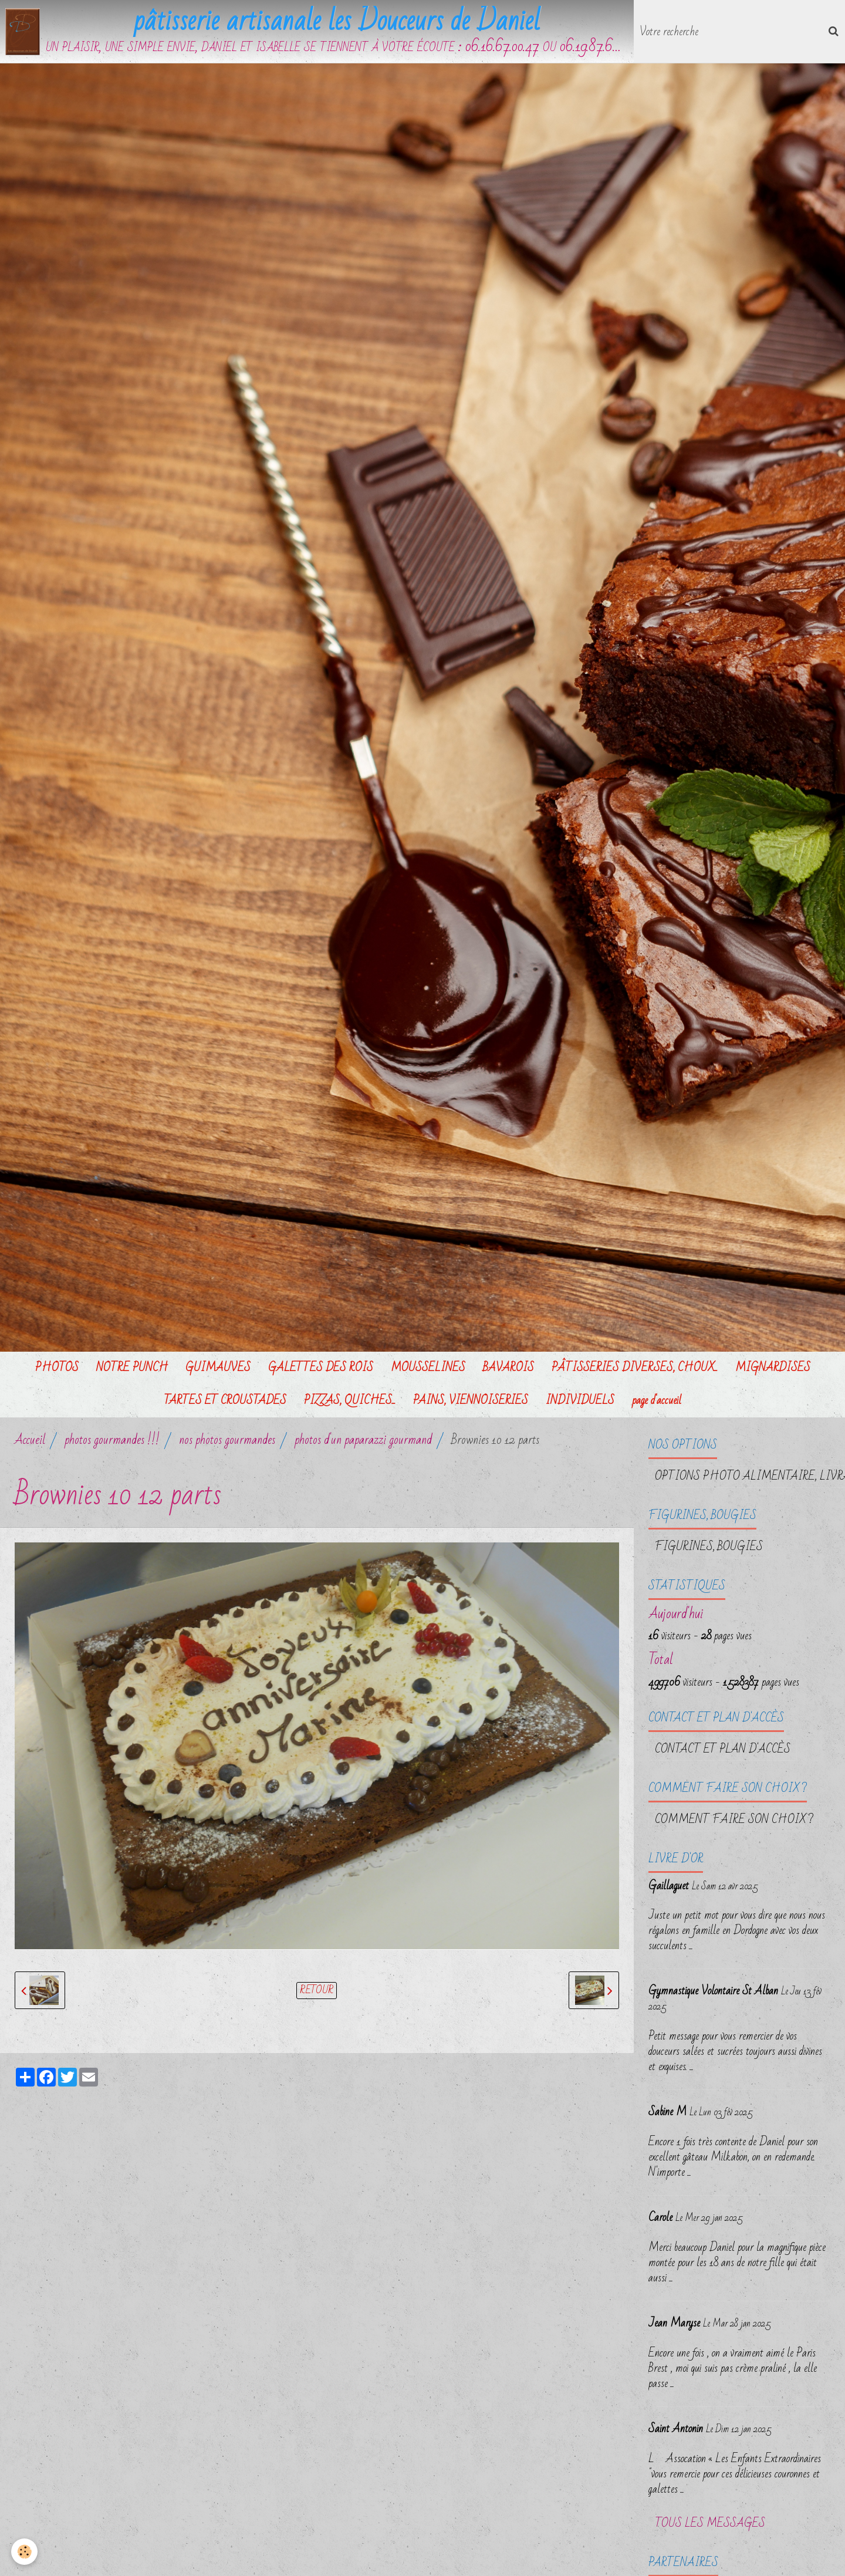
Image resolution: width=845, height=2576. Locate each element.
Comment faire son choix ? (734, 1820)
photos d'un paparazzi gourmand (363, 1440)
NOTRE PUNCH (132, 1368)
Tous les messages (710, 2523)
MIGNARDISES (772, 1368)
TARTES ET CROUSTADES (225, 1401)
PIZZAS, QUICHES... (350, 1401)
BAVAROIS (508, 1368)
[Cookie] (25, 2551)
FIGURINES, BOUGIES (709, 1547)
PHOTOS (57, 1368)
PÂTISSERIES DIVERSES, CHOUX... (635, 1368)
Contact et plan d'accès (722, 1749)
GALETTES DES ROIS (320, 1368)
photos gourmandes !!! (112, 1440)
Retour (316, 1991)
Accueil (30, 1440)
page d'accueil (656, 1401)
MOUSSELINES (428, 1368)
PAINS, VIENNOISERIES (470, 1401)
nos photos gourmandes (227, 1440)
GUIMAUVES (218, 1368)
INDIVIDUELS (580, 1401)
